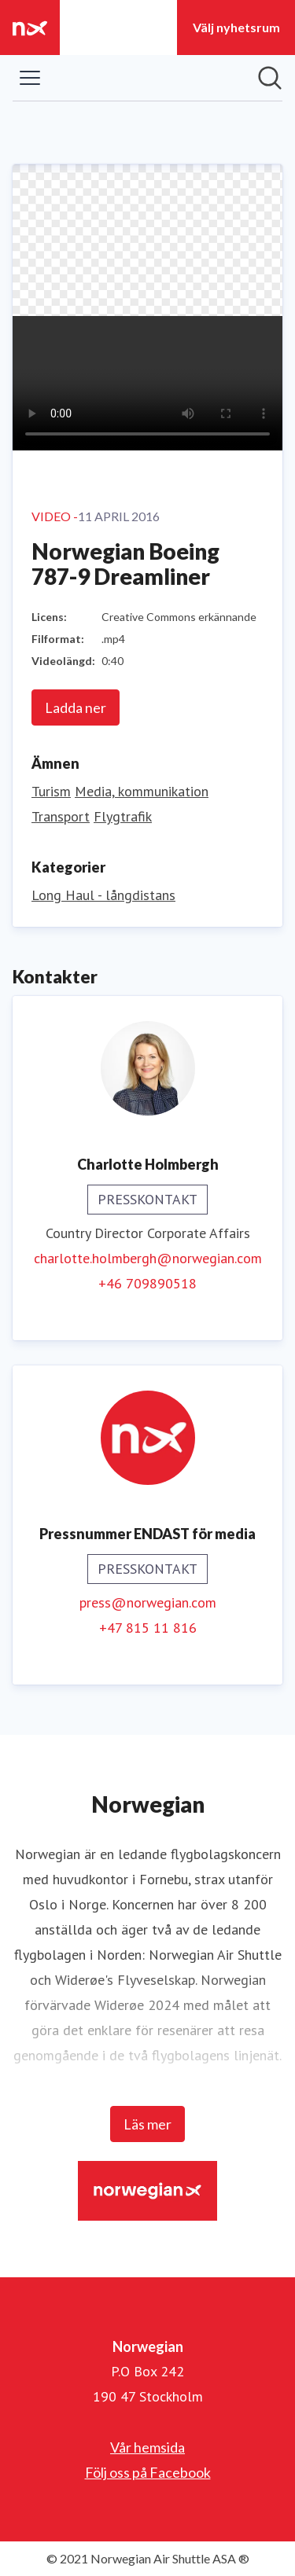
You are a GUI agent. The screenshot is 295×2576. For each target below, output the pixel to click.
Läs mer (147, 2124)
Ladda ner (75, 707)
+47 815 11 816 (148, 1628)
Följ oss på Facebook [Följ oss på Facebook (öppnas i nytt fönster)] (148, 2472)
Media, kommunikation (141, 791)
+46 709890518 (147, 1283)
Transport (60, 816)
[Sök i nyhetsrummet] (269, 77)
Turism (51, 791)
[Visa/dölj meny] (30, 77)
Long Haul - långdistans (103, 895)
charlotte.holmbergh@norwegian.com (148, 1258)
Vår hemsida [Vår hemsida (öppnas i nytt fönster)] (147, 2447)
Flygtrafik (123, 816)
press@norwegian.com (147, 1602)
